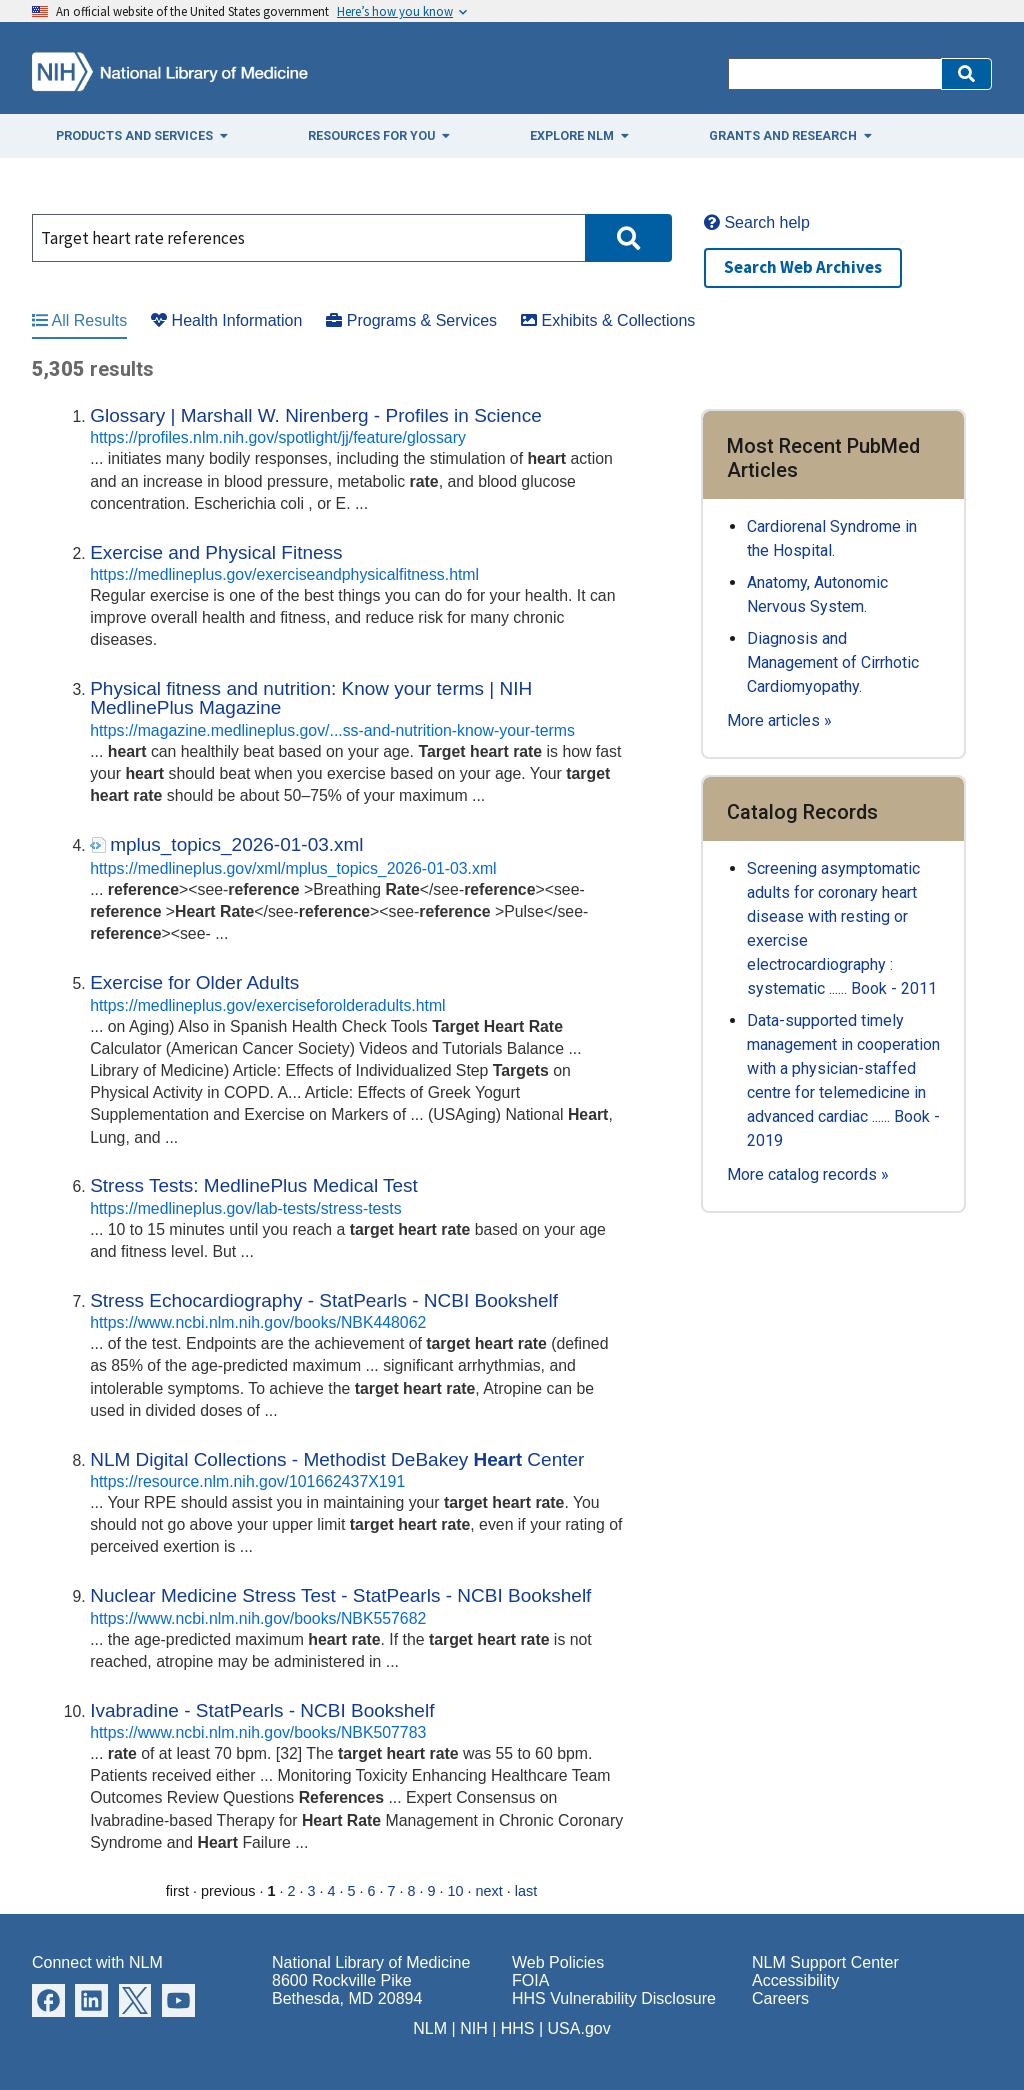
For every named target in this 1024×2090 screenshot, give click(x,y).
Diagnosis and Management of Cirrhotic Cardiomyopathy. (833, 662)
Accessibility (795, 1980)
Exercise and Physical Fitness (216, 552)
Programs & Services (411, 320)
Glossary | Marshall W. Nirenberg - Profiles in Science (316, 415)
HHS (518, 2028)
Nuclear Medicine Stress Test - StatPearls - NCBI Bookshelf (340, 1595)
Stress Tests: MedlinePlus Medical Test (254, 1185)
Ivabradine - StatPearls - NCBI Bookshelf (262, 1710)
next (489, 1891)
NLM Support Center (825, 1962)
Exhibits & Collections (608, 320)
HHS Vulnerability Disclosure (614, 1998)
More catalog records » (808, 1174)
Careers (780, 1998)
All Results (79, 320)
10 (456, 1891)
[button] (966, 74)
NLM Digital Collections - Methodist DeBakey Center (337, 1459)
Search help (757, 222)
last (526, 1891)
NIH (474, 2028)
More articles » (779, 720)
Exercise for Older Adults (194, 982)
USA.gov (579, 2028)
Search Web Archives (803, 267)
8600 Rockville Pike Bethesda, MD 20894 (347, 1989)
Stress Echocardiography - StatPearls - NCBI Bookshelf (324, 1300)
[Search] (834, 74)
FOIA (530, 1980)
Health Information (226, 320)
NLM (430, 2028)
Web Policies (558, 1962)
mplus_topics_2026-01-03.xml (236, 844)
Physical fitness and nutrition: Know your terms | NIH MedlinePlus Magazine (311, 698)
